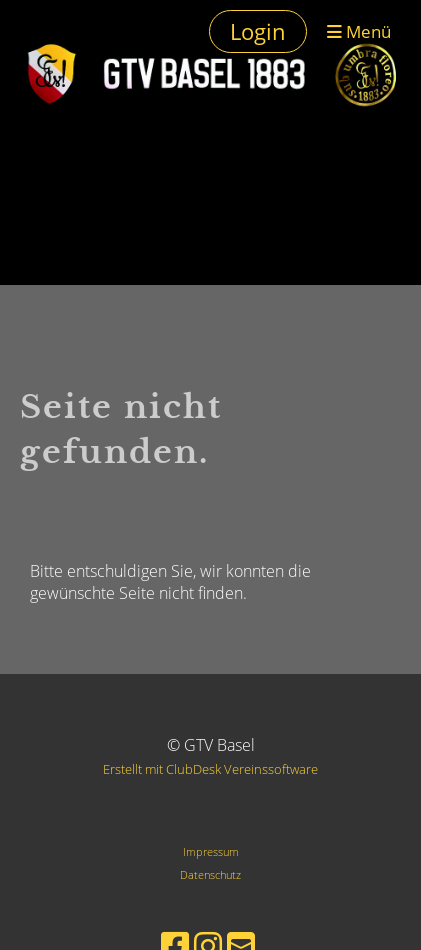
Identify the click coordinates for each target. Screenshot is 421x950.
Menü (359, 31)
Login (258, 31)
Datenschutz (210, 874)
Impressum (211, 851)
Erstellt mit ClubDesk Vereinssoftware (210, 769)
